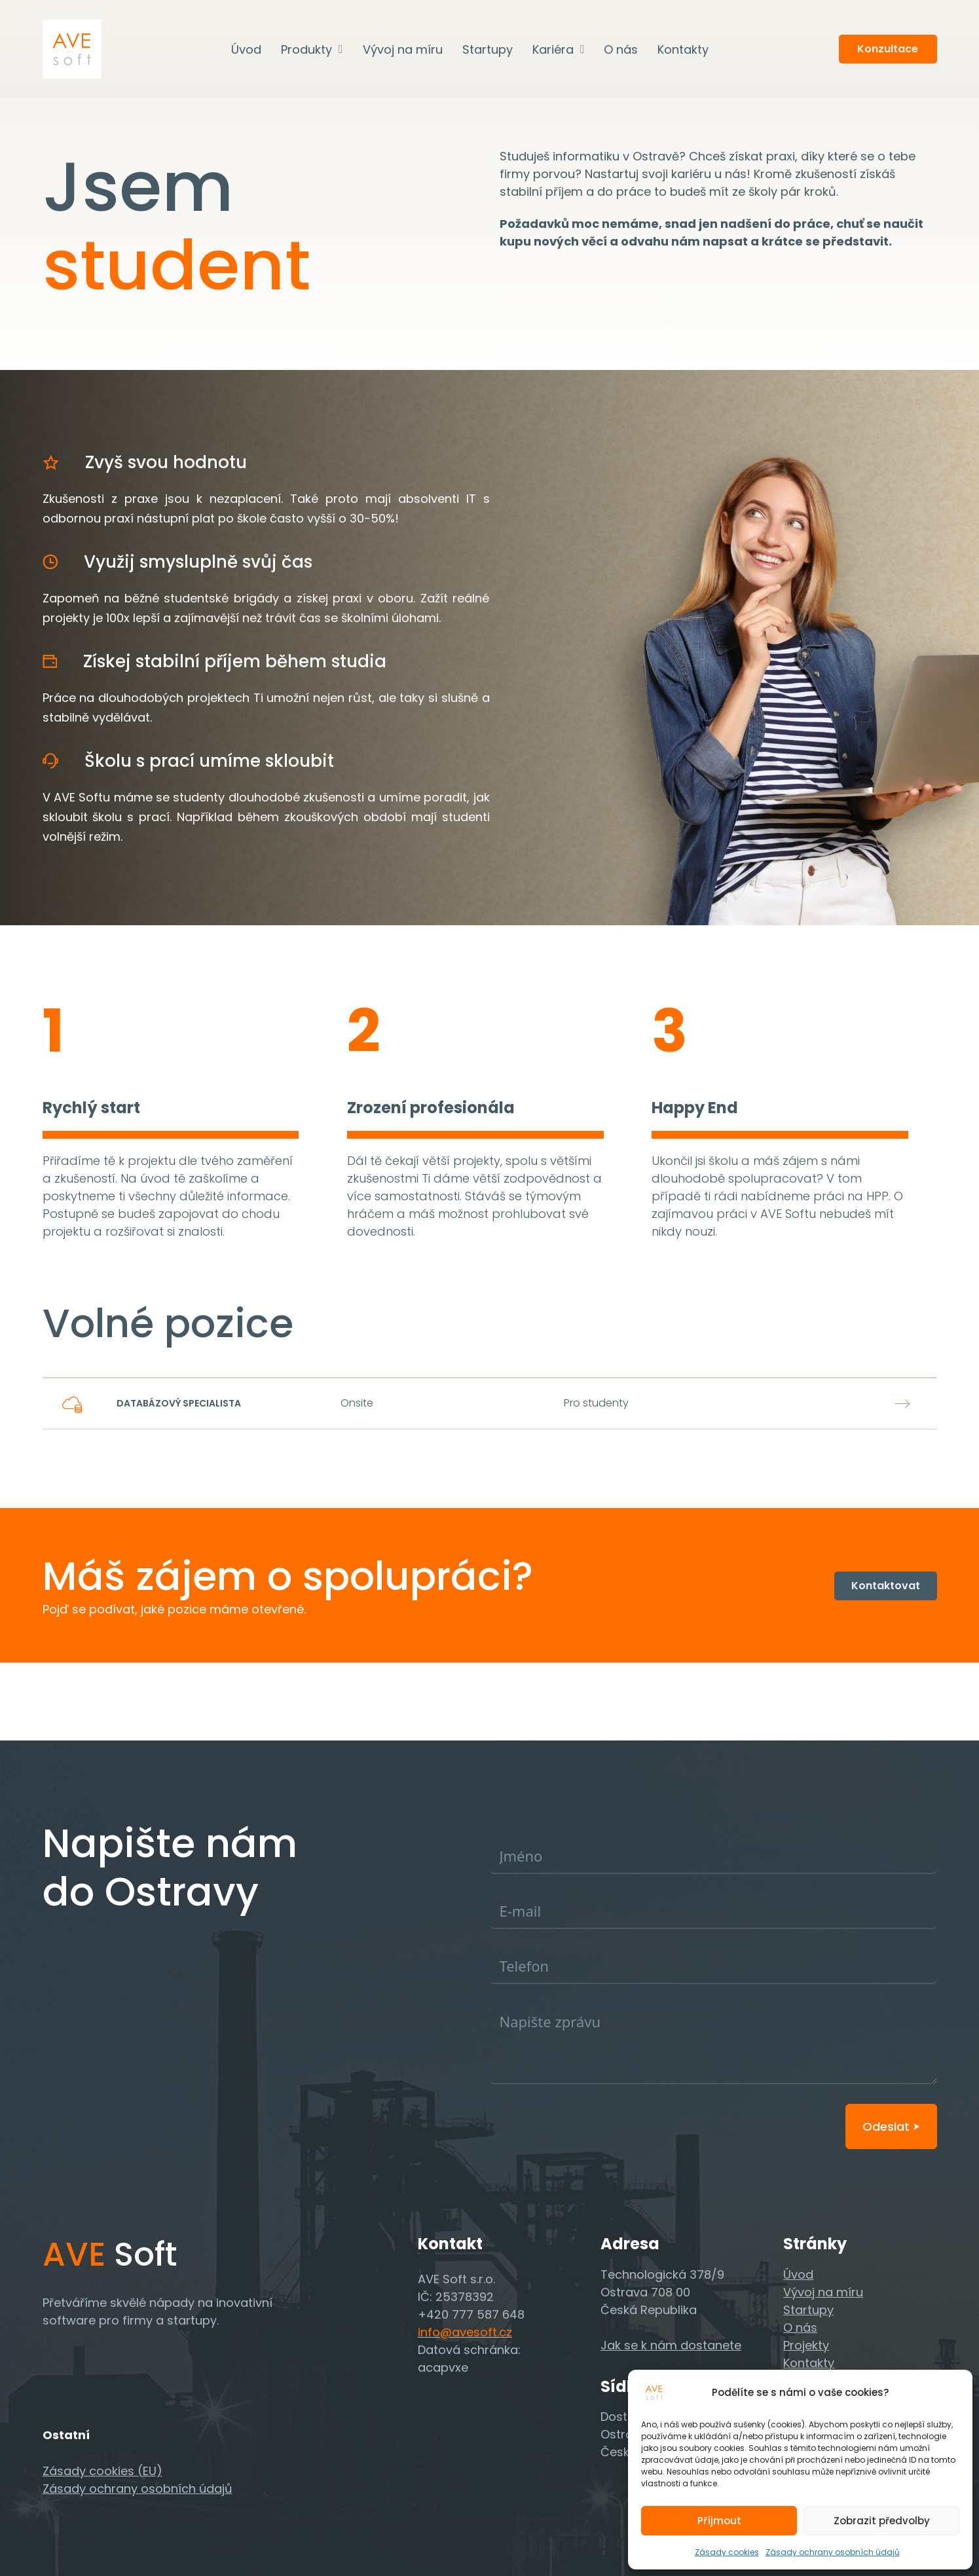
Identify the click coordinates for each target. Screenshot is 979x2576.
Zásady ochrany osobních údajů (833, 2552)
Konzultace (887, 48)
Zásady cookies (727, 2552)
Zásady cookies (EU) (102, 2471)
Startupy (487, 49)
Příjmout (719, 2521)
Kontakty (683, 49)
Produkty (306, 49)
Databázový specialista (179, 1403)
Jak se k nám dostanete (670, 2345)
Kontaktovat (885, 1585)
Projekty (806, 2345)
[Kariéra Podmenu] (582, 49)
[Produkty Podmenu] (341, 49)
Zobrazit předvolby (882, 2521)
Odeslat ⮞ (891, 2126)
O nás (621, 49)
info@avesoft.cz (465, 2332)
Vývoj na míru (403, 49)
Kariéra (553, 49)
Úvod (246, 49)
